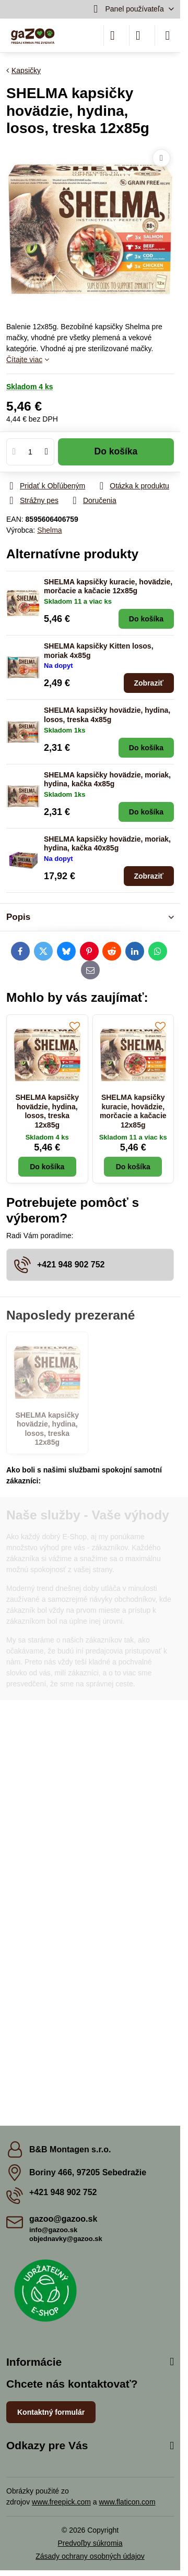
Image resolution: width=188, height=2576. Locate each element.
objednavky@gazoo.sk (65, 2239)
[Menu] (167, 35)
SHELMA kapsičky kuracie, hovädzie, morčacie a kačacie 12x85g (108, 586)
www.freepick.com (61, 2502)
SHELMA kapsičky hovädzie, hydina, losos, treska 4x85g (107, 715)
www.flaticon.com (127, 2502)
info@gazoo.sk (53, 2230)
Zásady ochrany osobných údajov (90, 2556)
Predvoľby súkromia (90, 2543)
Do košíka (116, 451)
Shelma (49, 530)
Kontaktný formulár (51, 2412)
